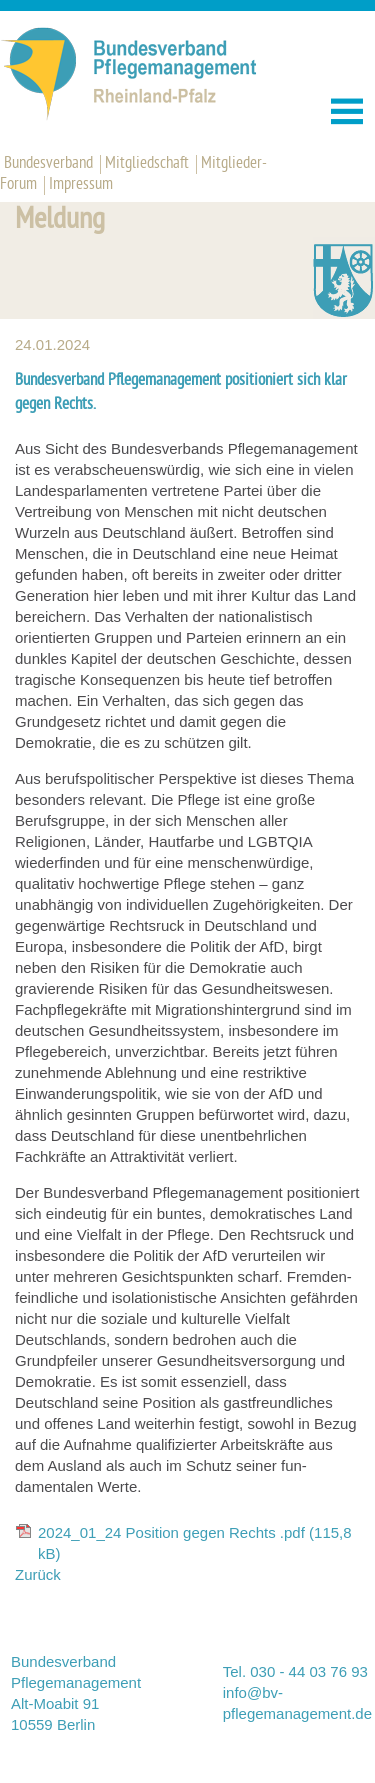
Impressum (81, 185)
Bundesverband (48, 164)
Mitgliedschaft (147, 164)
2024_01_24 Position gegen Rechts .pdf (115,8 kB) (195, 1543)
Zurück (38, 1574)
